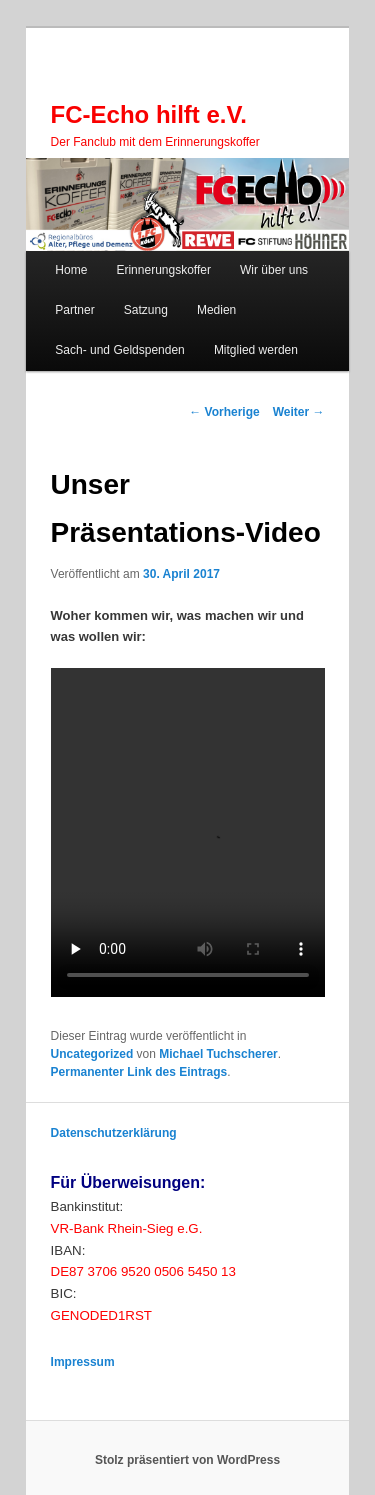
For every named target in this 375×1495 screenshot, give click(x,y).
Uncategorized (92, 1054)
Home (71, 270)
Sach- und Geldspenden (119, 350)
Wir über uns (274, 270)
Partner (74, 310)
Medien (216, 310)
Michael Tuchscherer (218, 1054)
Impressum (83, 1362)
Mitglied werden (256, 350)
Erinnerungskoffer (163, 270)
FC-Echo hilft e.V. (149, 114)
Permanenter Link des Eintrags (139, 1072)
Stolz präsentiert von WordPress (187, 1460)
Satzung (146, 310)
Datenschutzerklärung (114, 1133)
